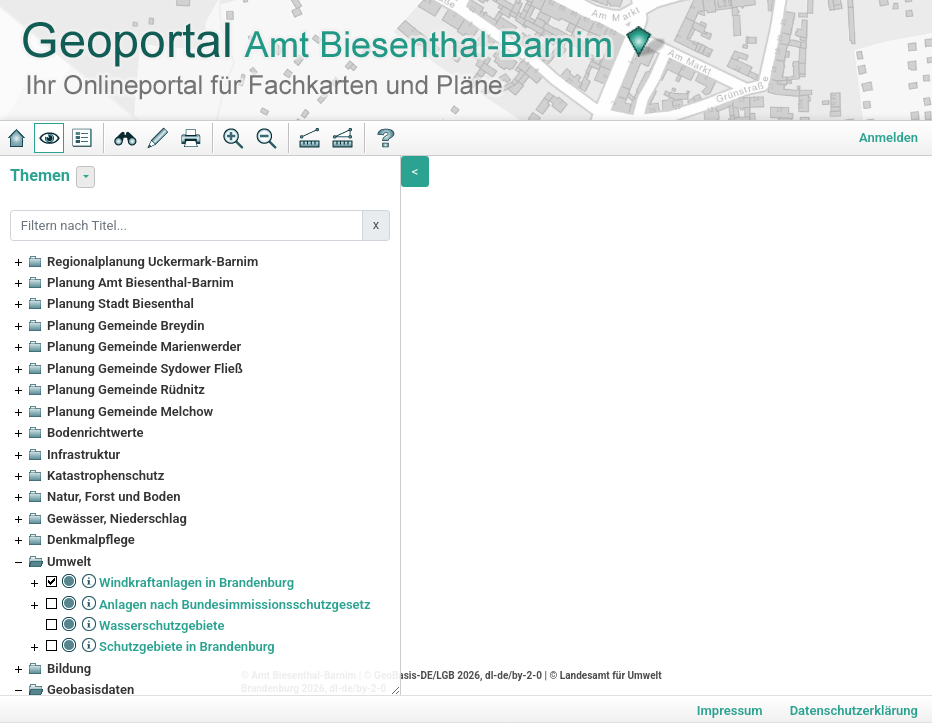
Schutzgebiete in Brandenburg (187, 646)
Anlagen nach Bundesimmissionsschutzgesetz (235, 604)
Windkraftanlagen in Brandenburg (196, 582)
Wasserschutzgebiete (161, 625)
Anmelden (888, 137)
